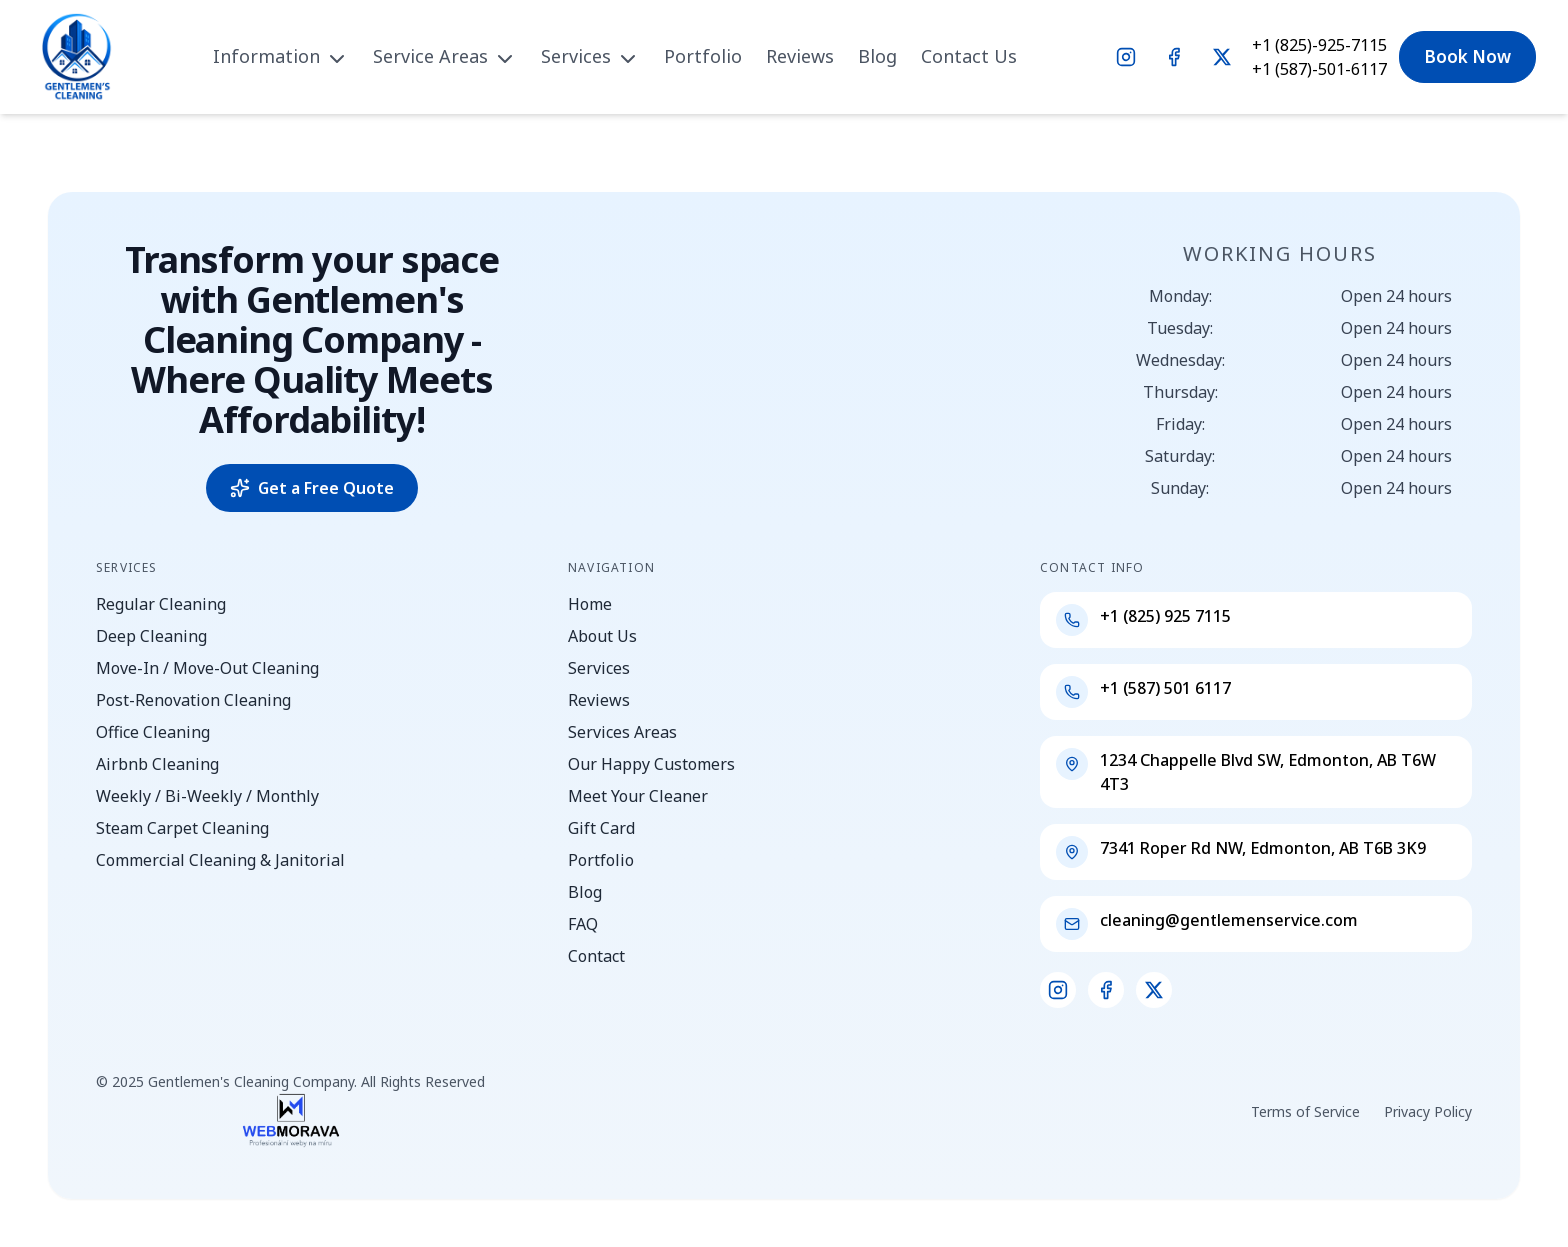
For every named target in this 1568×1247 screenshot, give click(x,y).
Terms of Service (1305, 1111)
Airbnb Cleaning (157, 764)
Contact (596, 956)
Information (281, 56)
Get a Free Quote (312, 488)
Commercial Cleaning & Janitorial (220, 860)
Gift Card (601, 828)
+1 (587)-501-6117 (1319, 69)
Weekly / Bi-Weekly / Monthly (207, 796)
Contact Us (969, 56)
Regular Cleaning (161, 604)
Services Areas (622, 732)
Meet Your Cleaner (638, 796)
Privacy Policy (1428, 1111)
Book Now (1467, 56)
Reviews (800, 56)
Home (590, 604)
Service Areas (445, 56)
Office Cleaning (153, 732)
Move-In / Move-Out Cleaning (207, 668)
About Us (602, 636)
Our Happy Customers (651, 764)
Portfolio (703, 56)
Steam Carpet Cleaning (182, 828)
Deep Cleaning (151, 636)
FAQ (583, 924)
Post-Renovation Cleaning (193, 700)
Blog (877, 56)
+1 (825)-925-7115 (1319, 45)
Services (590, 56)
